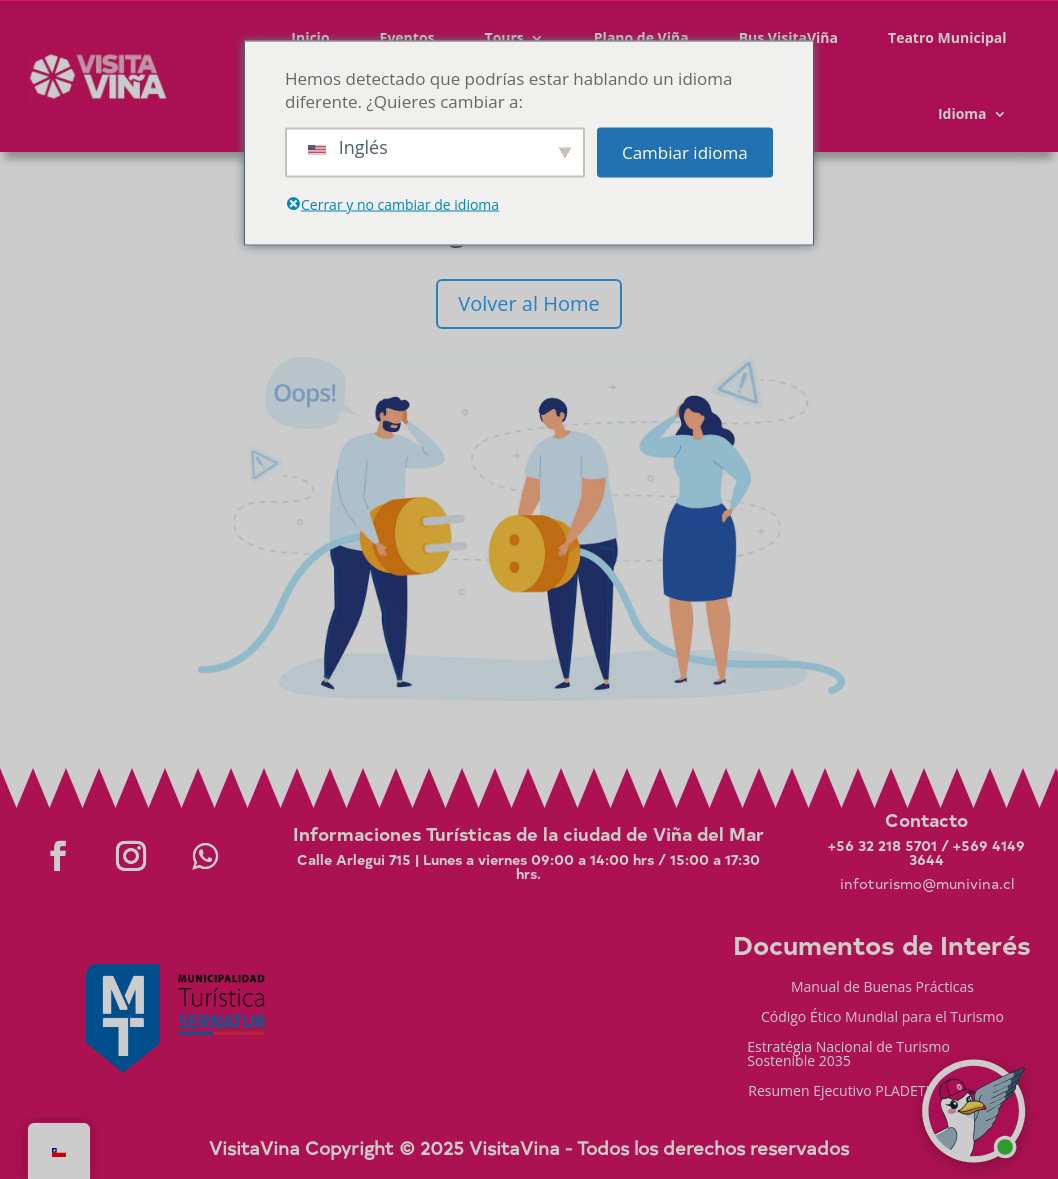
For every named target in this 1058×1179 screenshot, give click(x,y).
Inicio (310, 37)
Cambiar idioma (685, 152)
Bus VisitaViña (788, 37)
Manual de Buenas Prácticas (882, 988)
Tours (504, 37)
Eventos (407, 37)
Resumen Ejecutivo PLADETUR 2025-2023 (882, 1092)
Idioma (962, 113)
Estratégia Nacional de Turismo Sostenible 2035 (848, 1055)
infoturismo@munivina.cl (927, 883)
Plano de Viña (641, 37)
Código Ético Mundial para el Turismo (882, 1018)
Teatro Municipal (947, 37)
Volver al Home (528, 303)
